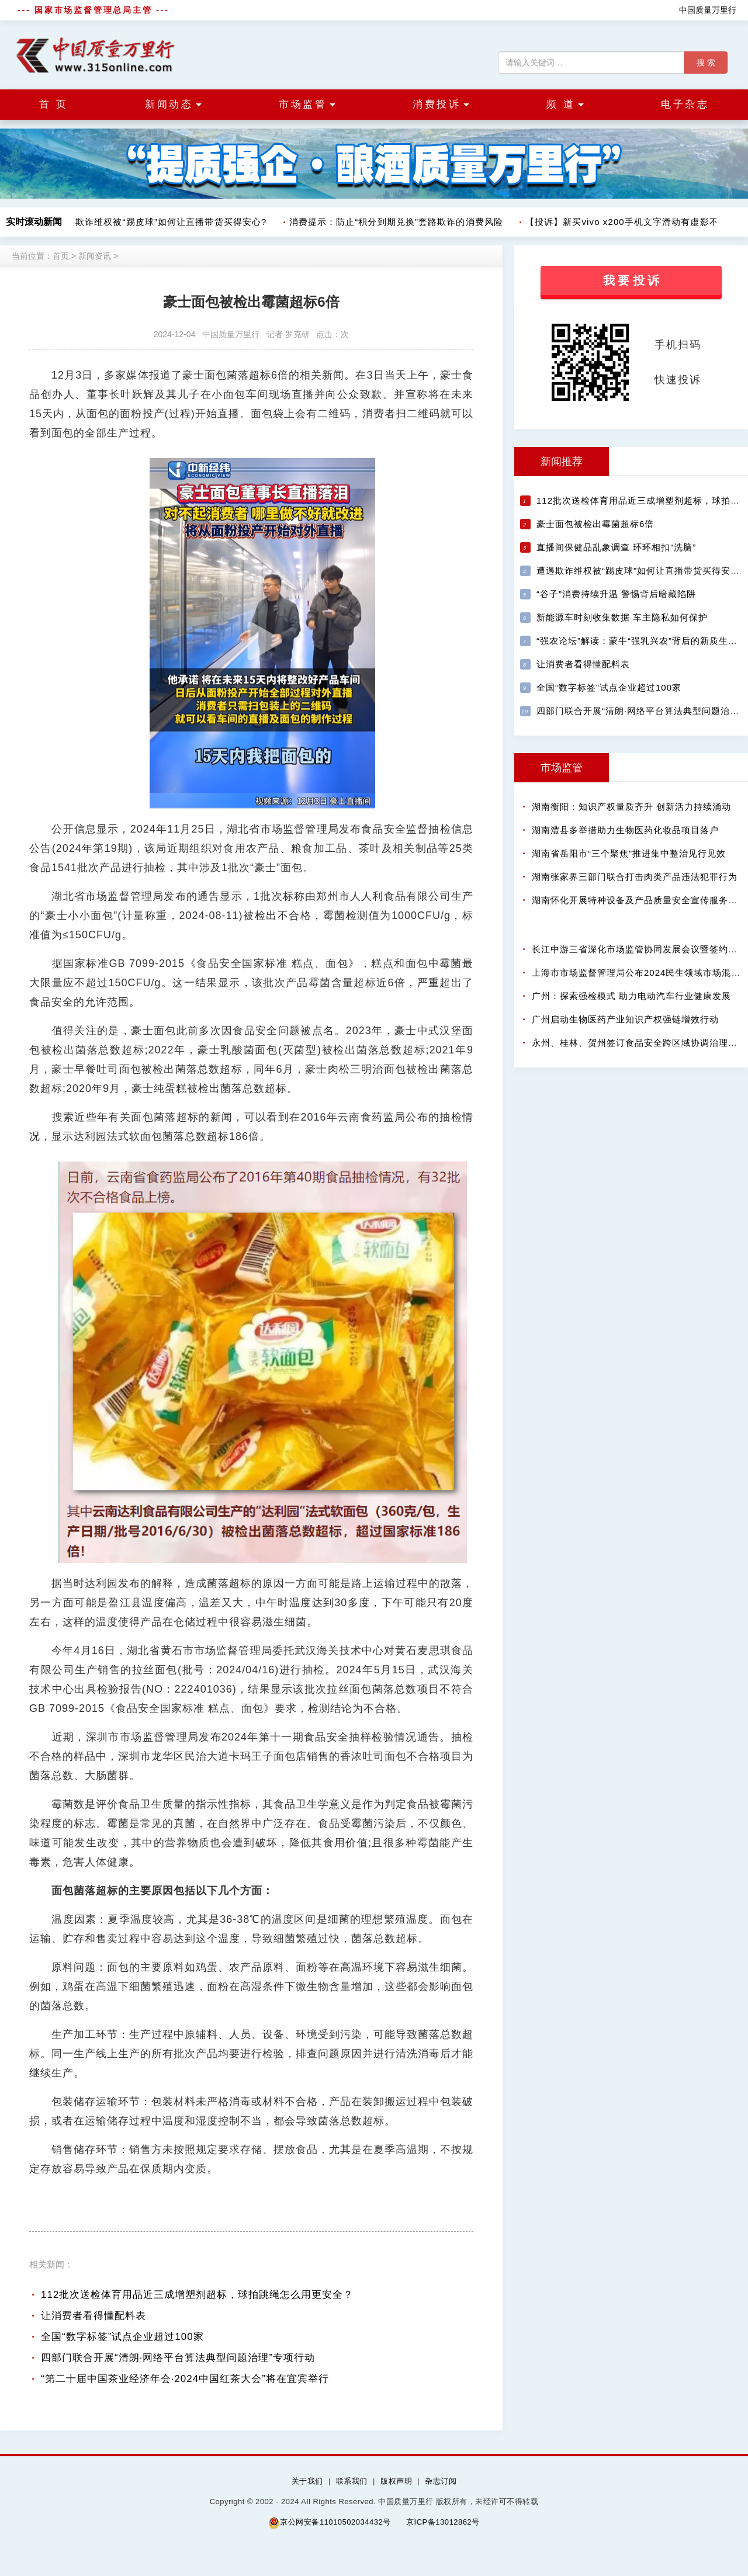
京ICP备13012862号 (443, 2522)
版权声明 (396, 2481)
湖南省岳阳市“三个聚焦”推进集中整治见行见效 (629, 853)
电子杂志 (685, 104)
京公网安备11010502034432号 (329, 2522)
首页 (61, 256)
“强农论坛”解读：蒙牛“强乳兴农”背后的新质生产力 (641, 641)
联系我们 (352, 2481)
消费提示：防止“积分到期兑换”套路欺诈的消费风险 (397, 222)
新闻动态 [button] (173, 104)
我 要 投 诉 (631, 280)
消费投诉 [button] (441, 104)
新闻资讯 (94, 256)
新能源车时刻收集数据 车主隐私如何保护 (622, 617)
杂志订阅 (440, 2481)
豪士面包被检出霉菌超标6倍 (595, 524)
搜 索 (706, 62)
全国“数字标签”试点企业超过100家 (122, 2336)
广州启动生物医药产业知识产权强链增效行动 (625, 1019)
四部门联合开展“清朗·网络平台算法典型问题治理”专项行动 (178, 2357)
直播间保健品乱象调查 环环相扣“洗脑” (616, 547)
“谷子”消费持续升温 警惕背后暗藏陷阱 (616, 594)
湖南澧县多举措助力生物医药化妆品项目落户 (625, 830)
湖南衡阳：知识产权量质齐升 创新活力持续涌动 (631, 807)
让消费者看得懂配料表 (93, 2315)
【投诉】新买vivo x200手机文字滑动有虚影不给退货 (636, 222)
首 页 (53, 104)
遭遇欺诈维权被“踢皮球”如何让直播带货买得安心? (162, 222)
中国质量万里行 (707, 10)
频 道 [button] (565, 104)
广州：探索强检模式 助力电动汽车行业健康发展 (631, 996)
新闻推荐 (562, 461)
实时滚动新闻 (34, 222)
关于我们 (307, 2481)
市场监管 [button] (307, 104)
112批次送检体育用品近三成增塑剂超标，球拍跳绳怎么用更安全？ (197, 2294)
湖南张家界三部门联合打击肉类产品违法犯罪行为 (634, 877)
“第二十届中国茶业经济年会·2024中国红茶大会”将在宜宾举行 (185, 2378)
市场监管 (562, 768)
